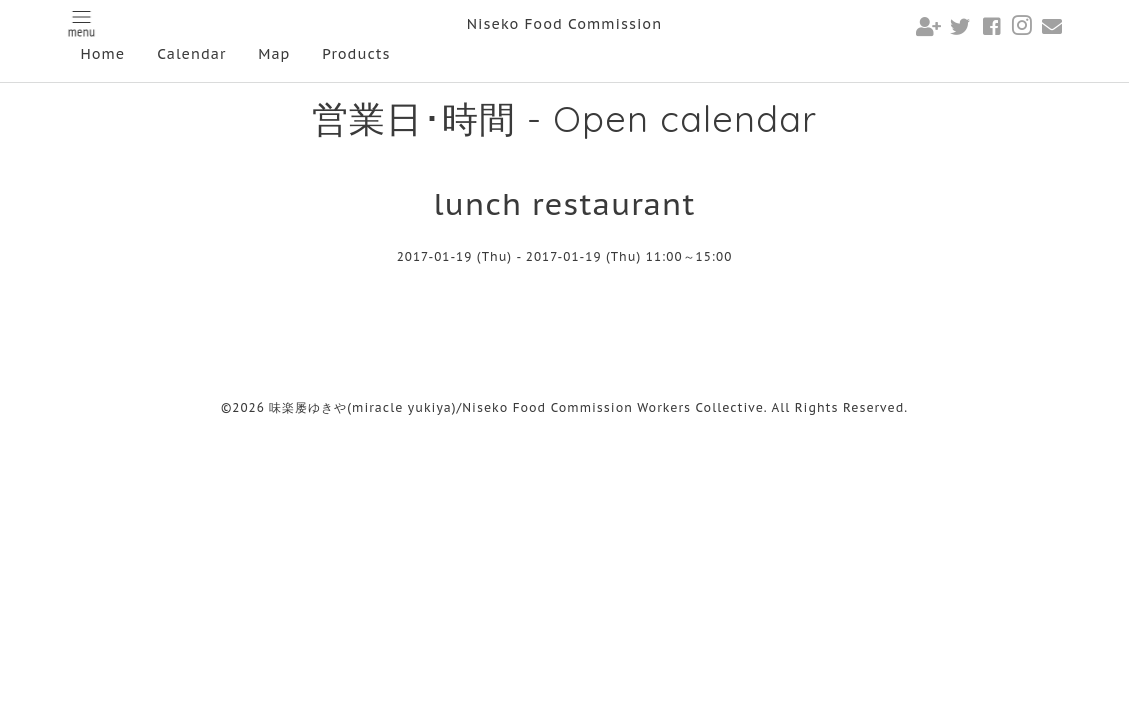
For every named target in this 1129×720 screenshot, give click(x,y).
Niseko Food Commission (564, 24)
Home (103, 54)
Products (356, 54)
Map (274, 54)
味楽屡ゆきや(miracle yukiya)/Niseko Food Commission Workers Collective (516, 407)
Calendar (191, 54)
